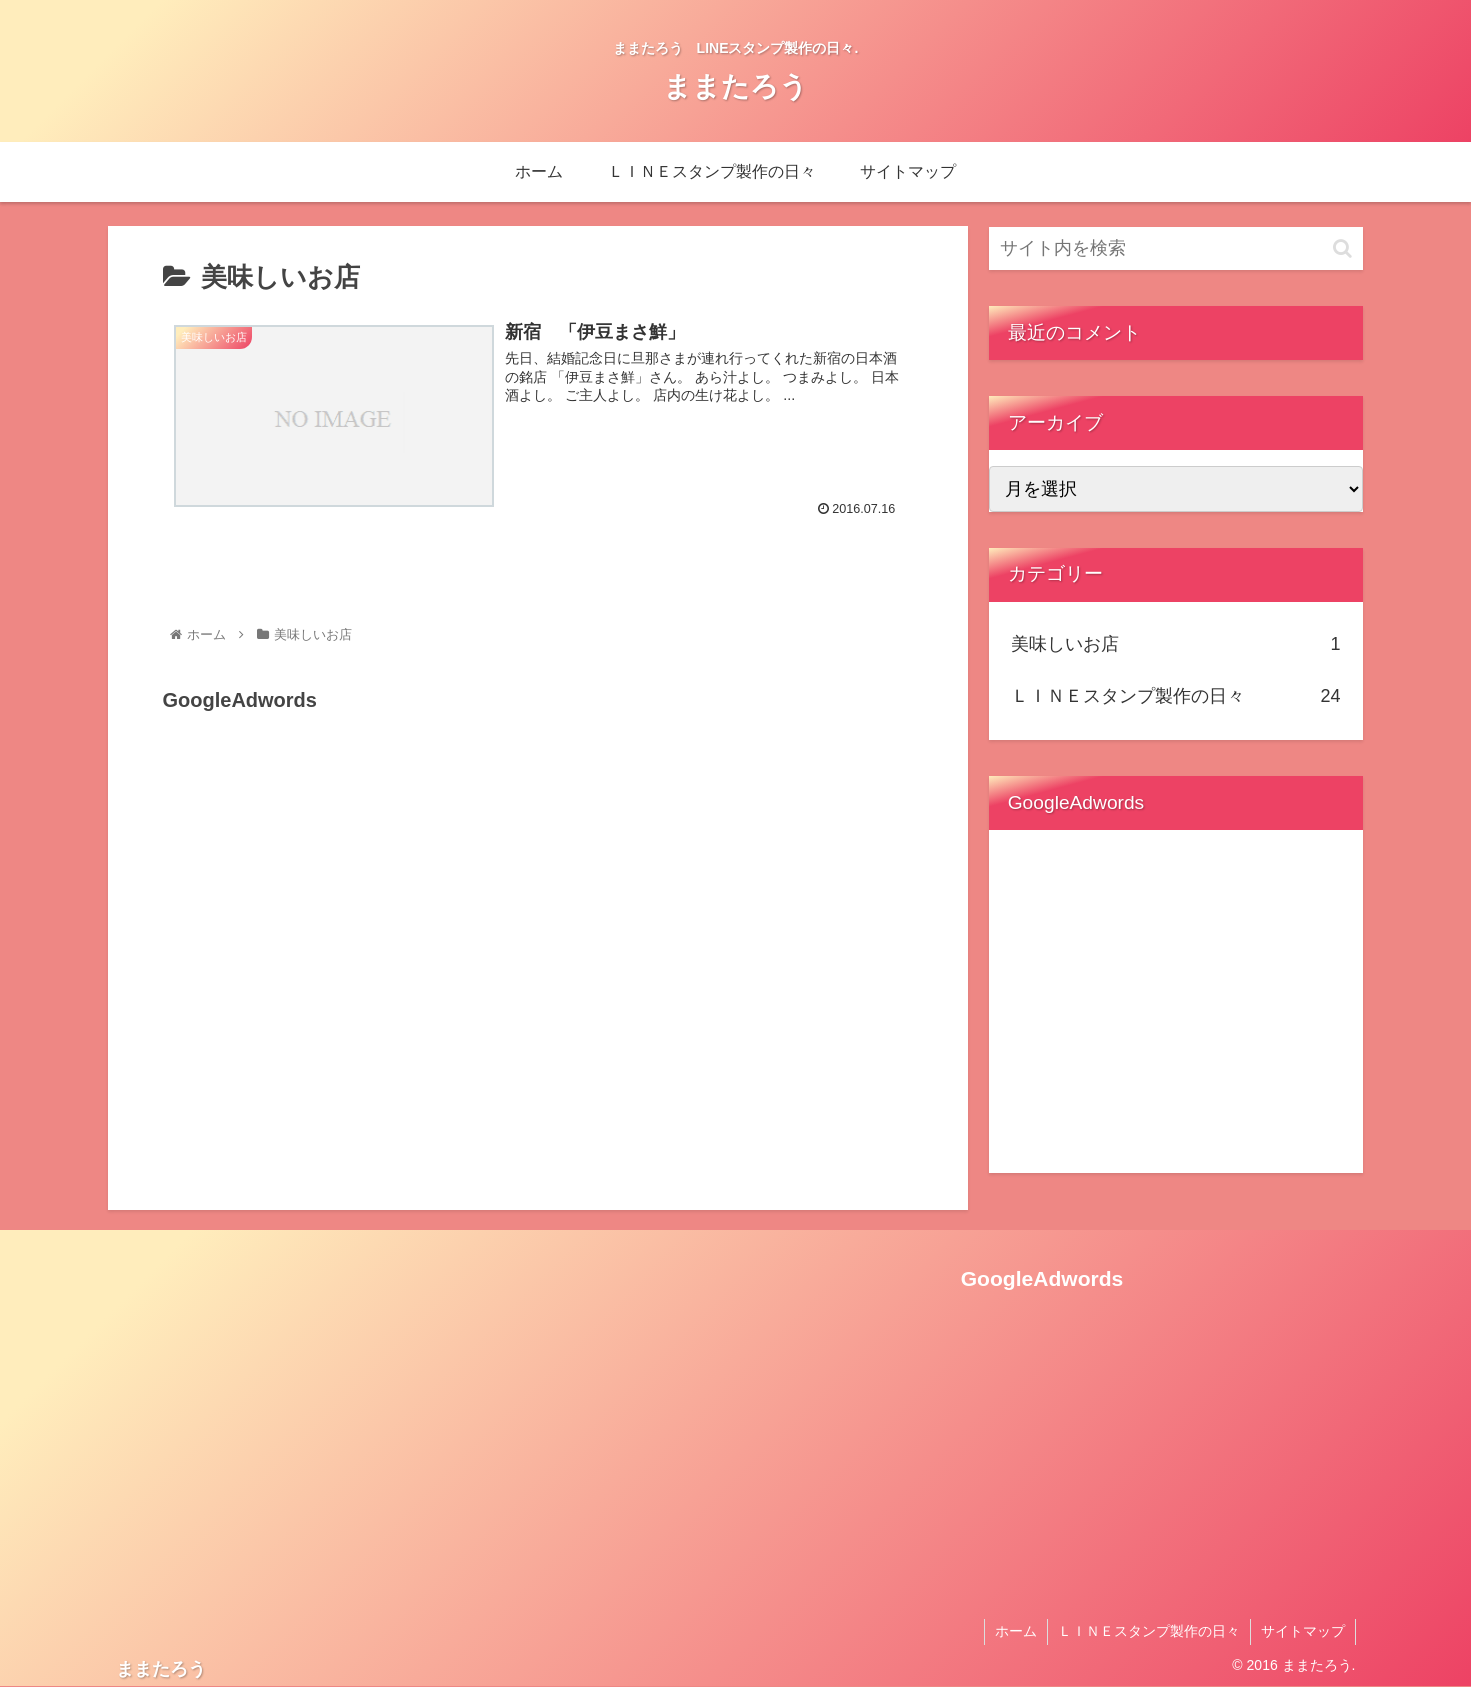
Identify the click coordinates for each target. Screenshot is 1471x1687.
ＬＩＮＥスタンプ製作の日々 (1176, 696)
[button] (1342, 248)
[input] (1176, 248)
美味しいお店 (1176, 644)
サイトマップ (1303, 1631)
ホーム (1016, 1631)
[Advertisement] (313, 843)
